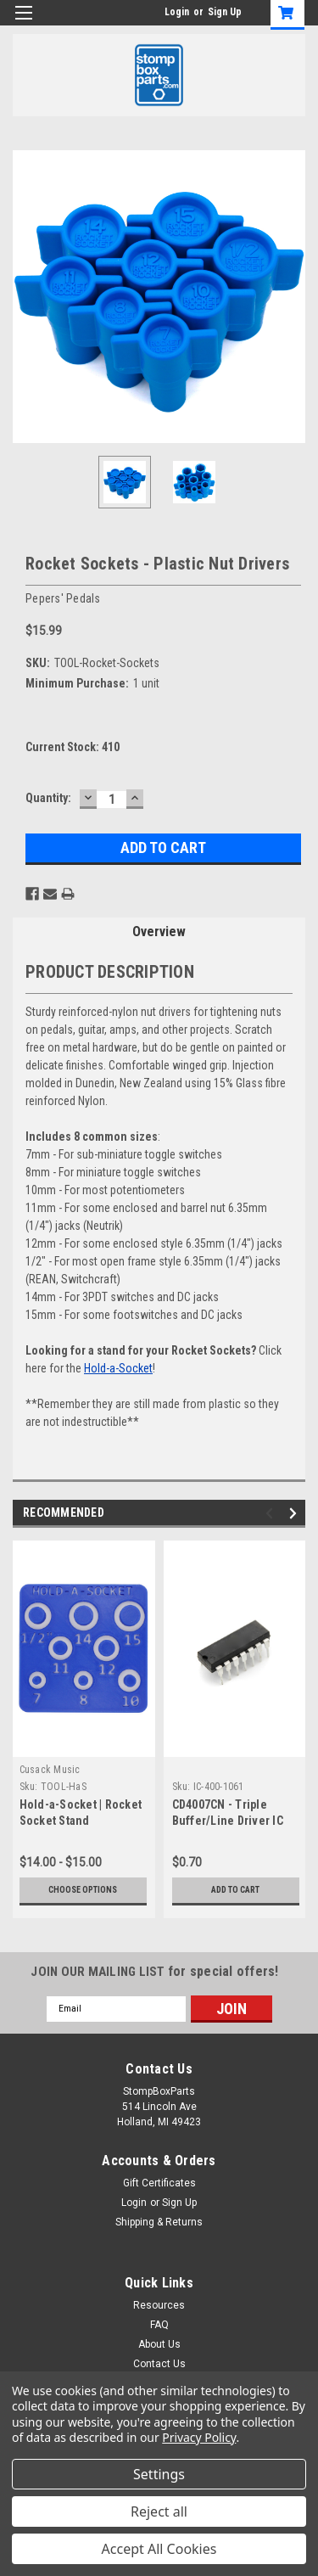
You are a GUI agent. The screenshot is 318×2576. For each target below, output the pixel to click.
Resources (159, 2305)
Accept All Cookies (159, 2549)
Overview (159, 931)
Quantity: (48, 798)
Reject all (159, 2511)
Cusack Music (50, 1770)
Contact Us (159, 2364)
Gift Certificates (159, 2183)
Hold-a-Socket (118, 1368)
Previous (271, 1513)
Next (295, 1513)
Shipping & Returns (159, 2222)
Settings (159, 2474)
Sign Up (225, 12)
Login (177, 12)
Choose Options (82, 1889)
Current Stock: (72, 747)
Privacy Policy (199, 2437)
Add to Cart (235, 1889)
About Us (159, 2344)
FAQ (159, 2325)
